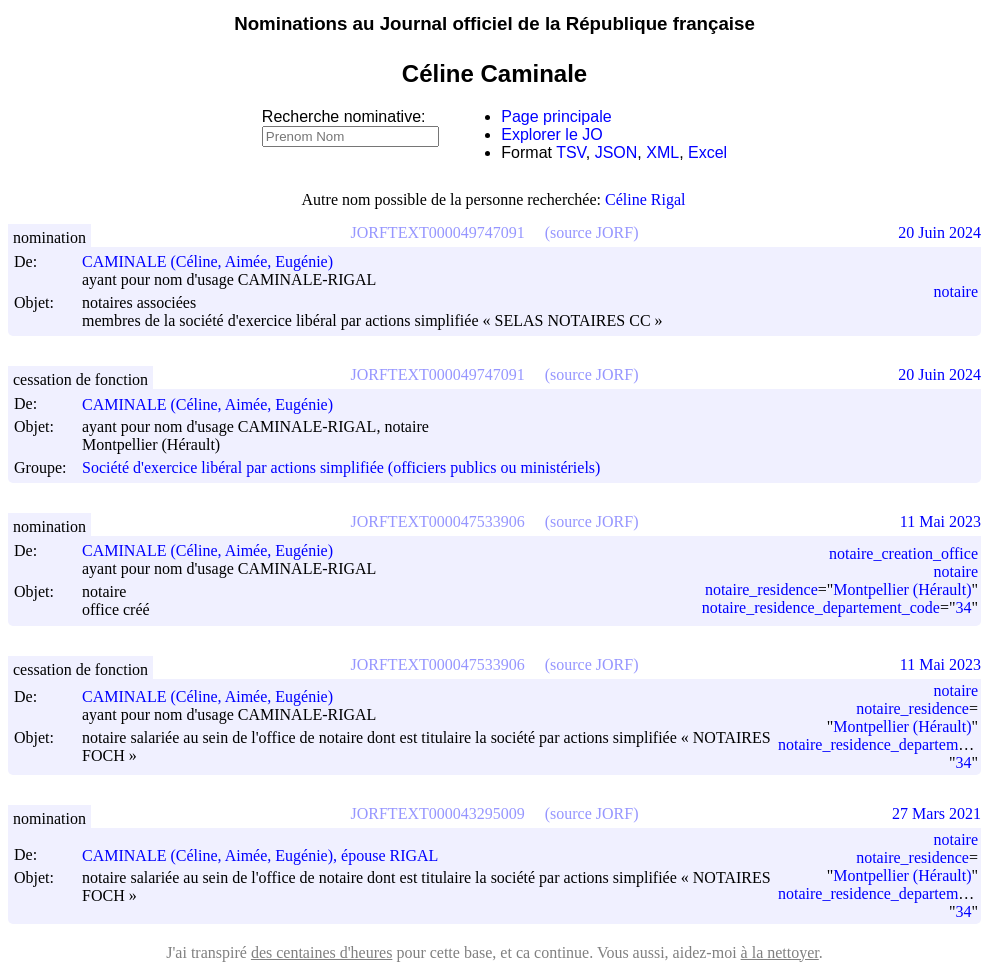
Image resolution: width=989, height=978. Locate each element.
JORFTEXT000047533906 (438, 521)
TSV (571, 152)
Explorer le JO (551, 134)
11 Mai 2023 (940, 521)
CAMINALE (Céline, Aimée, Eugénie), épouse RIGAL (269, 855)
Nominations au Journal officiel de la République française (494, 23)
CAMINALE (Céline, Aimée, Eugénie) (216, 261)
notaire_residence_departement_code (821, 607)
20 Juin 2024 (939, 232)
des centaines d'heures (322, 952)
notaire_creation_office (903, 553)
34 (963, 607)
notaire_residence (761, 589)
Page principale (556, 116)
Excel (707, 152)
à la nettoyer (780, 952)
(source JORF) (592, 232)
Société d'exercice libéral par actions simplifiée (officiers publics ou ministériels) (341, 467)
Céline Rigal (645, 199)
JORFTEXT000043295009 (438, 813)
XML (662, 152)
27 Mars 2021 (936, 813)
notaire (956, 291)
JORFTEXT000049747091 (438, 232)
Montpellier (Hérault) (902, 589)
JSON (616, 152)
